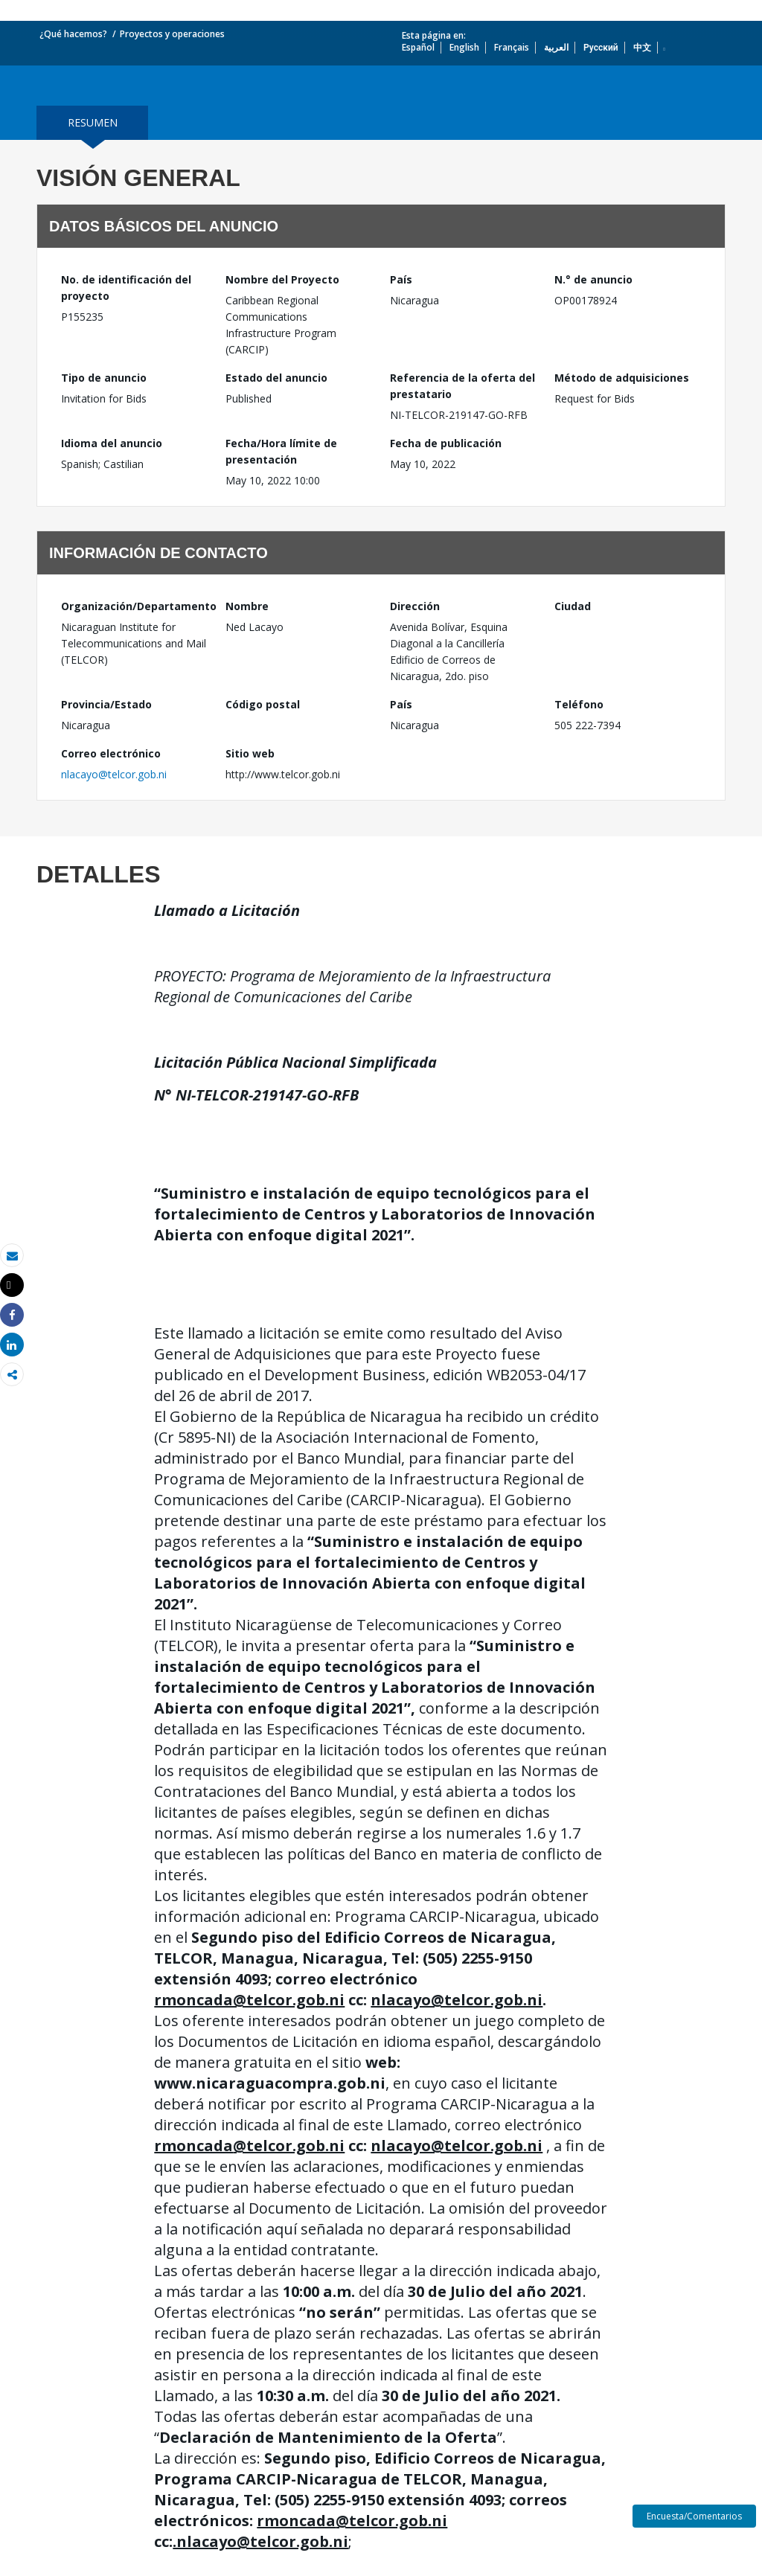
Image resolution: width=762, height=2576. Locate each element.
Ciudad (572, 606)
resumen (93, 122)
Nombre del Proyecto (282, 279)
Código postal (262, 704)
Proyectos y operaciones (172, 34)
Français (511, 47)
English (464, 47)
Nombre (247, 606)
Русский (600, 47)
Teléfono (578, 704)
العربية (556, 47)
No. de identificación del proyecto (126, 287)
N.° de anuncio (593, 279)
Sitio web (250, 753)
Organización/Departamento (134, 606)
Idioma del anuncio (111, 443)
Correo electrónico (111, 753)
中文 (642, 47)
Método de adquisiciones (621, 378)
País (401, 279)
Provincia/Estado (106, 704)
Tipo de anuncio (104, 378)
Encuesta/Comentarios (694, 2516)
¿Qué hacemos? (73, 34)
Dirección (415, 606)
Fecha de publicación (446, 443)
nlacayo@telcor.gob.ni (114, 774)
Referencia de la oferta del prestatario (462, 386)
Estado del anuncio (276, 378)
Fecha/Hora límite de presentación (281, 451)
